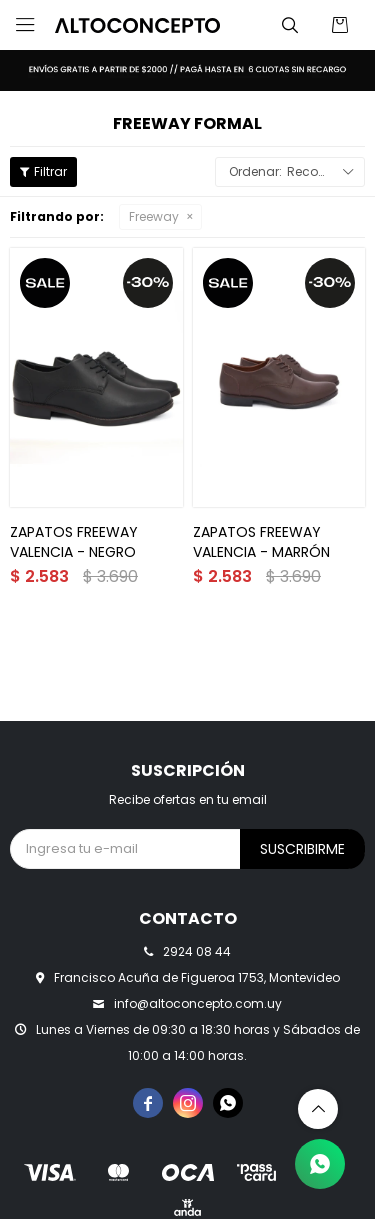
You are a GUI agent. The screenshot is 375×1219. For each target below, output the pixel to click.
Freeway (154, 216)
